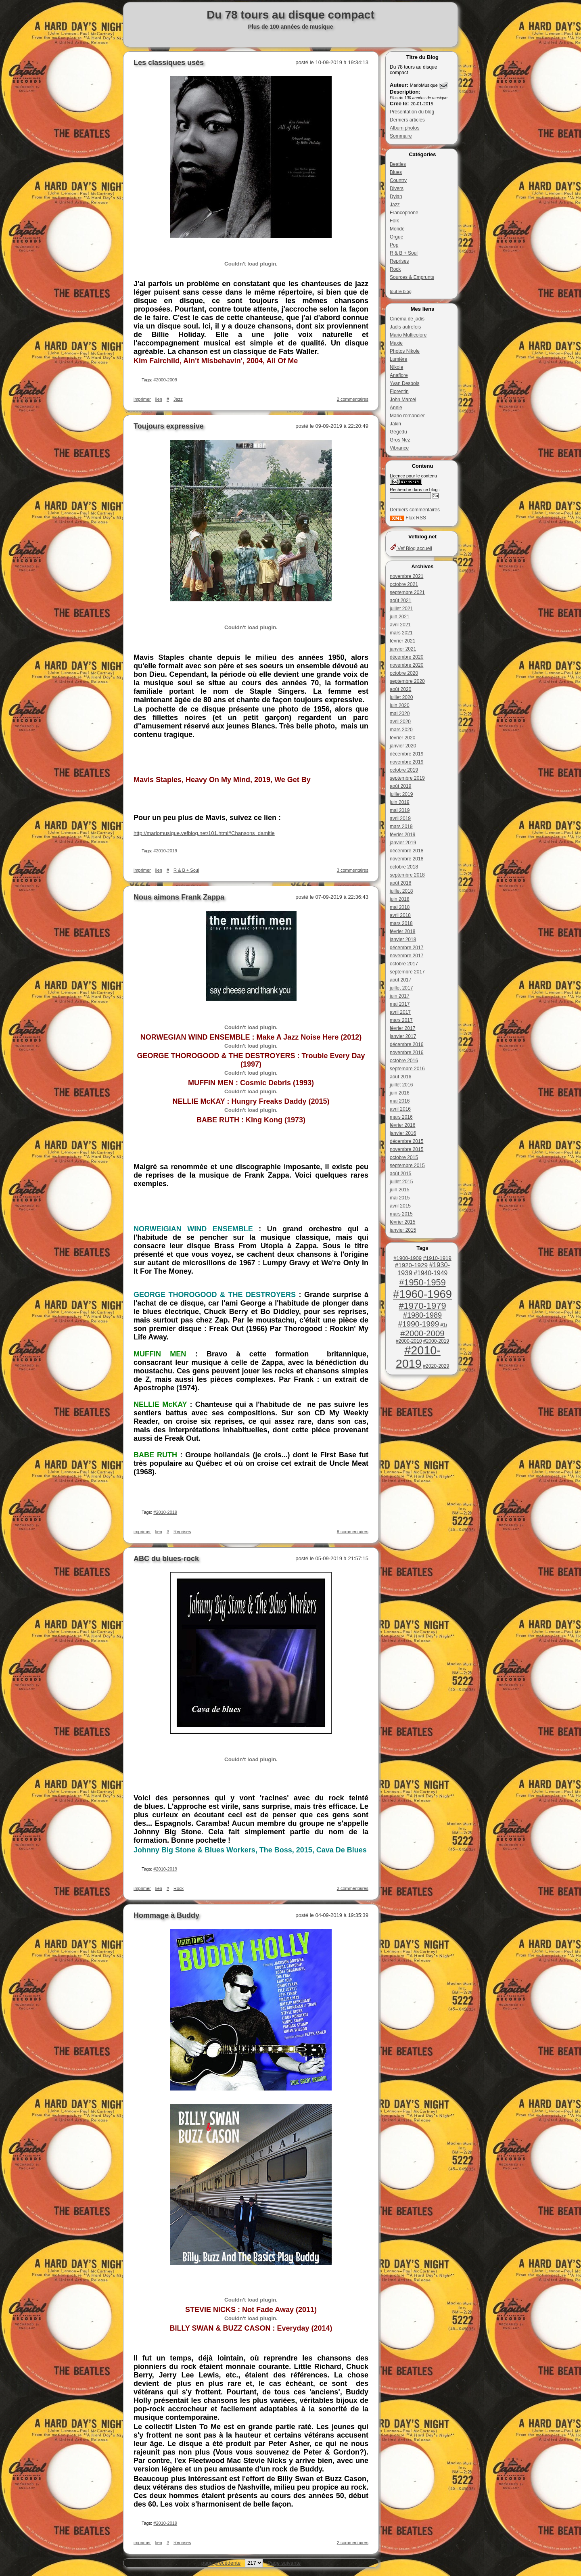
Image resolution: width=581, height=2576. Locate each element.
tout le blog (401, 291)
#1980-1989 (422, 1315)
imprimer (142, 399)
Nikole (396, 367)
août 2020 (400, 689)
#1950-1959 (422, 1282)
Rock (395, 269)
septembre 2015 (407, 1165)
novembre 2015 (406, 1149)
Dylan (396, 196)
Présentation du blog (412, 112)
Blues (396, 172)
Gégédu (398, 432)
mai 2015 (400, 1198)
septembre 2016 (407, 1068)
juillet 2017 (401, 988)
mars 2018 (401, 923)
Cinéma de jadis (407, 319)
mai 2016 (400, 1101)
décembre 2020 (406, 657)
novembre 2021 (406, 576)
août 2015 (400, 1173)
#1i (444, 1325)
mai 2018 (400, 907)
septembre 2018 (407, 875)
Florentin (399, 391)
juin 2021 (400, 616)
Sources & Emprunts (412, 277)
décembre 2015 (406, 1141)
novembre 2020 (406, 665)
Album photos (404, 128)
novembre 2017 (406, 955)
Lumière (398, 359)
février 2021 (402, 641)
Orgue (396, 237)
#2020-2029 (436, 1366)
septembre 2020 (407, 681)
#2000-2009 (422, 1333)
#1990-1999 (418, 1324)
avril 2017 (400, 1012)
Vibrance (399, 448)
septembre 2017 (407, 972)
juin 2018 (400, 899)
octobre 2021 (404, 584)
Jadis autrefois (405, 327)
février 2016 (402, 1125)
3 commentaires (352, 870)
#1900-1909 (407, 1258)
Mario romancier (407, 416)
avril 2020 (400, 721)
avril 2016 (400, 1109)
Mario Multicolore (408, 335)
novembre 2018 (406, 859)
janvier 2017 (403, 1036)
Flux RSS (408, 518)
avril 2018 (400, 915)
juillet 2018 (401, 891)
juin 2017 (400, 996)
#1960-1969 (422, 1294)
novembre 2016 (406, 1052)
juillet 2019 (401, 794)
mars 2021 (401, 633)
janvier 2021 (403, 649)
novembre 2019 (406, 762)
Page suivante (284, 2563)
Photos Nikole (405, 351)
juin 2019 (400, 802)
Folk (394, 221)
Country (398, 180)
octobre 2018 (404, 867)
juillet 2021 (401, 608)
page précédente (221, 2563)
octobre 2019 (404, 770)
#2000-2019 (436, 1341)
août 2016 (400, 1077)
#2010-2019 (418, 1357)
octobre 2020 (404, 673)
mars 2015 (401, 1214)
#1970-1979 (422, 1306)
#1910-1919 (437, 1258)
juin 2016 (400, 1093)
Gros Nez (400, 440)
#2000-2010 (409, 1341)
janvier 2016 (403, 1133)
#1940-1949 (430, 1273)
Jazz (395, 204)
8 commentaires (352, 1531)
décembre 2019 (406, 754)
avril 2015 (400, 1206)
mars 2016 (401, 1117)
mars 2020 (401, 729)
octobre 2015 (404, 1157)
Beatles (398, 164)
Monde (397, 229)
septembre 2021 (407, 592)
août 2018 (400, 883)
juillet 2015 (401, 1181)
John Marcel (403, 399)
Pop (394, 245)
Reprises (399, 261)
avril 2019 (400, 818)
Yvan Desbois (404, 383)
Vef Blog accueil (411, 548)
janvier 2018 (403, 939)
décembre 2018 (406, 851)
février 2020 (402, 738)
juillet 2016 (401, 1085)
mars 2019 (401, 826)
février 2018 (402, 931)
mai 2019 (400, 810)
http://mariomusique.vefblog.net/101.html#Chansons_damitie (204, 833)
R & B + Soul (404, 253)
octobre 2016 (404, 1060)
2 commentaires (352, 399)
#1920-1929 (411, 1265)
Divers (396, 188)
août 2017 (400, 980)
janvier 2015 (403, 1230)
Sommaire (401, 136)
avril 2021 (400, 625)
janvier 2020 (403, 746)
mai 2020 (400, 713)
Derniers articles (407, 120)
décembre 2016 (406, 1044)
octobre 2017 (404, 964)
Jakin (395, 424)
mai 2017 (400, 1004)
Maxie (396, 343)
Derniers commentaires (415, 510)
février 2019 (402, 834)
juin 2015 (400, 1190)
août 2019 (400, 786)
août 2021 (400, 600)
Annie (396, 407)
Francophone (404, 213)
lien (158, 399)
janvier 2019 (403, 842)
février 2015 (402, 1222)
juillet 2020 (401, 697)
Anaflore (399, 375)
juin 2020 (400, 705)
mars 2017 (401, 1020)
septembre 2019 (407, 778)
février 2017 (402, 1028)
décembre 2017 (406, 947)
